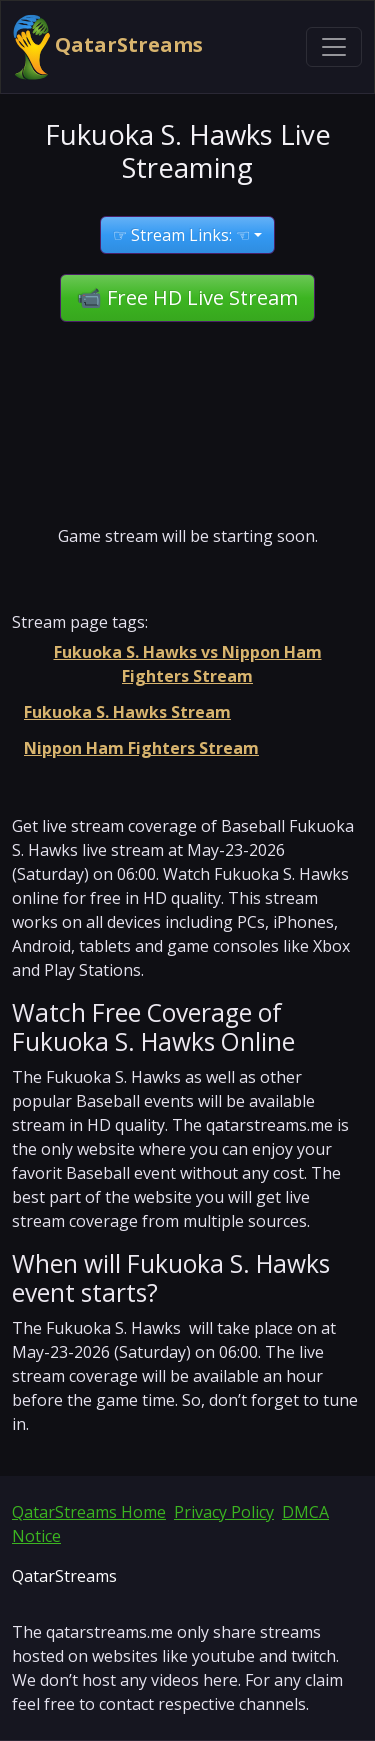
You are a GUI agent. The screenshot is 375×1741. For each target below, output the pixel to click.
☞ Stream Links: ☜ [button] (181, 235)
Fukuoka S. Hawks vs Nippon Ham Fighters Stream (188, 664)
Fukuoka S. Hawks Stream (127, 712)
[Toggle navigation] (334, 47)
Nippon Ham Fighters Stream (141, 748)
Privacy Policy (224, 1512)
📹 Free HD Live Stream (187, 297)
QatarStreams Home (89, 1512)
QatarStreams (108, 47)
